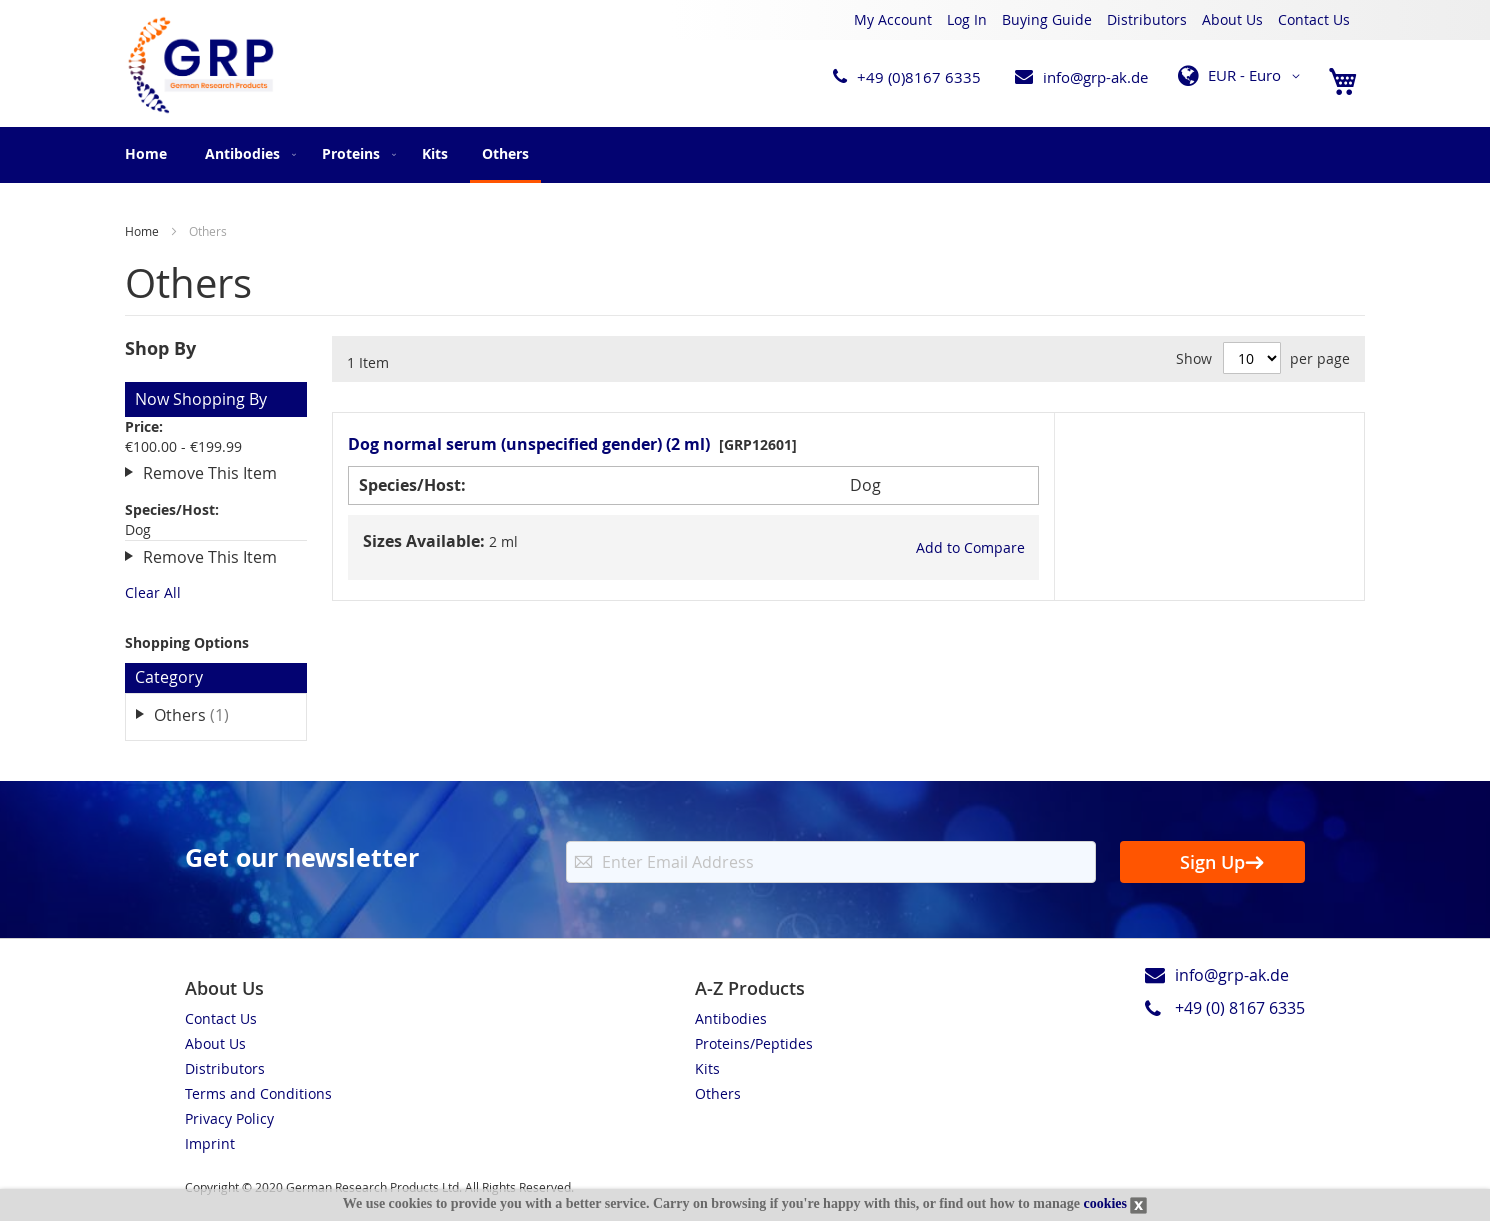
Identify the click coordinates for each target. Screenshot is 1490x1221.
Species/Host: (412, 485)
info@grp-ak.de (1095, 77)
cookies (1105, 1203)
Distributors (1147, 19)
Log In (967, 19)
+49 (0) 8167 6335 (1240, 1008)
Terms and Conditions (258, 1093)
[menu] (745, 155)
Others (205, 714)
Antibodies (731, 1018)
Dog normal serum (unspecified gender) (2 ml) (529, 444)
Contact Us (1314, 19)
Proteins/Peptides (754, 1043)
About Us (1232, 19)
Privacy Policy (229, 1118)
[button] (1242, 76)
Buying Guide (1047, 19)
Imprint (210, 1143)
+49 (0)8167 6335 (919, 77)
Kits (707, 1068)
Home (146, 153)
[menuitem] (246, 153)
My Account (893, 19)
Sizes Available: (424, 541)
